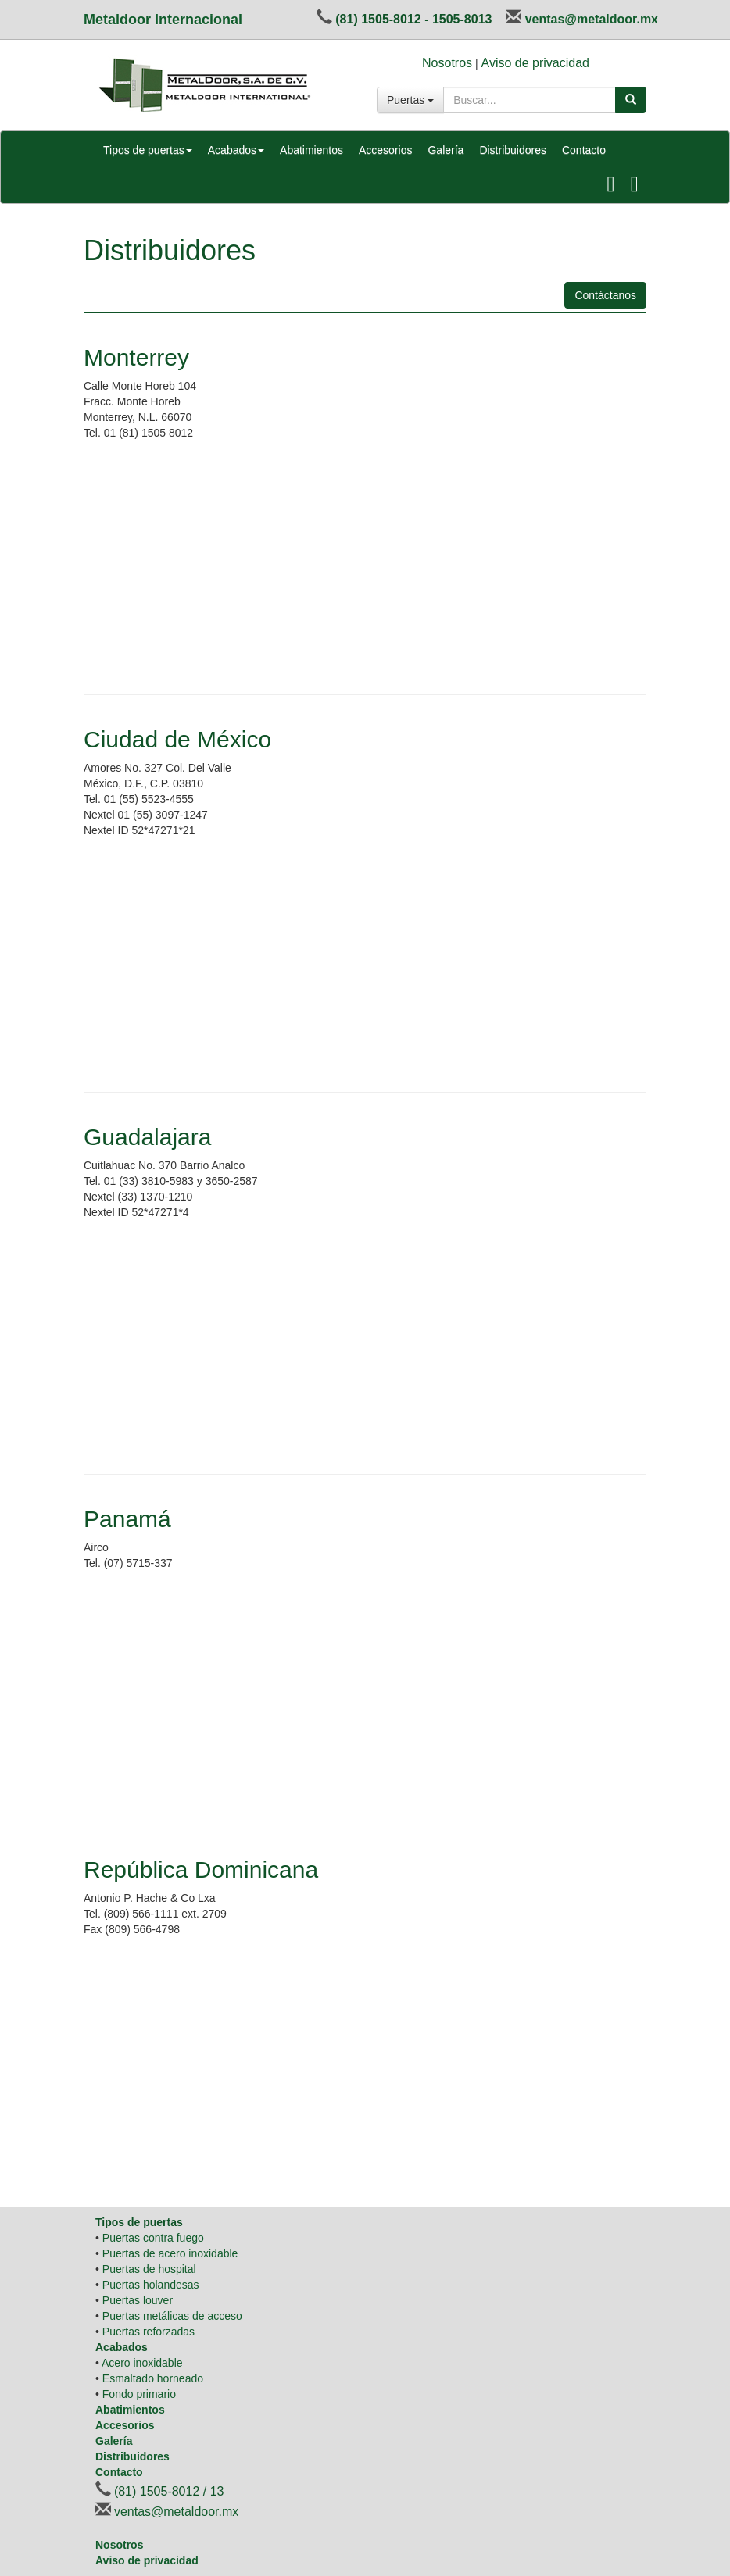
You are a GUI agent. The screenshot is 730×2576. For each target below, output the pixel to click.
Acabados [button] (236, 150)
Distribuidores (512, 150)
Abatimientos (311, 150)
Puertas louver (137, 2300)
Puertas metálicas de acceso (172, 2316)
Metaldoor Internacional (163, 19)
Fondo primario (139, 2394)
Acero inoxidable (142, 2363)
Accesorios (385, 150)
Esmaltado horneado (152, 2378)
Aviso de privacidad (535, 63)
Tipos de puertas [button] (147, 150)
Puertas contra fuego (153, 2238)
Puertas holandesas (150, 2284)
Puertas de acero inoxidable (170, 2253)
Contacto (584, 150)
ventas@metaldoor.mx (591, 19)
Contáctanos (605, 295)
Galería (445, 150)
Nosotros (447, 63)
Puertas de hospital (149, 2269)
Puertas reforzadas (148, 2331)
